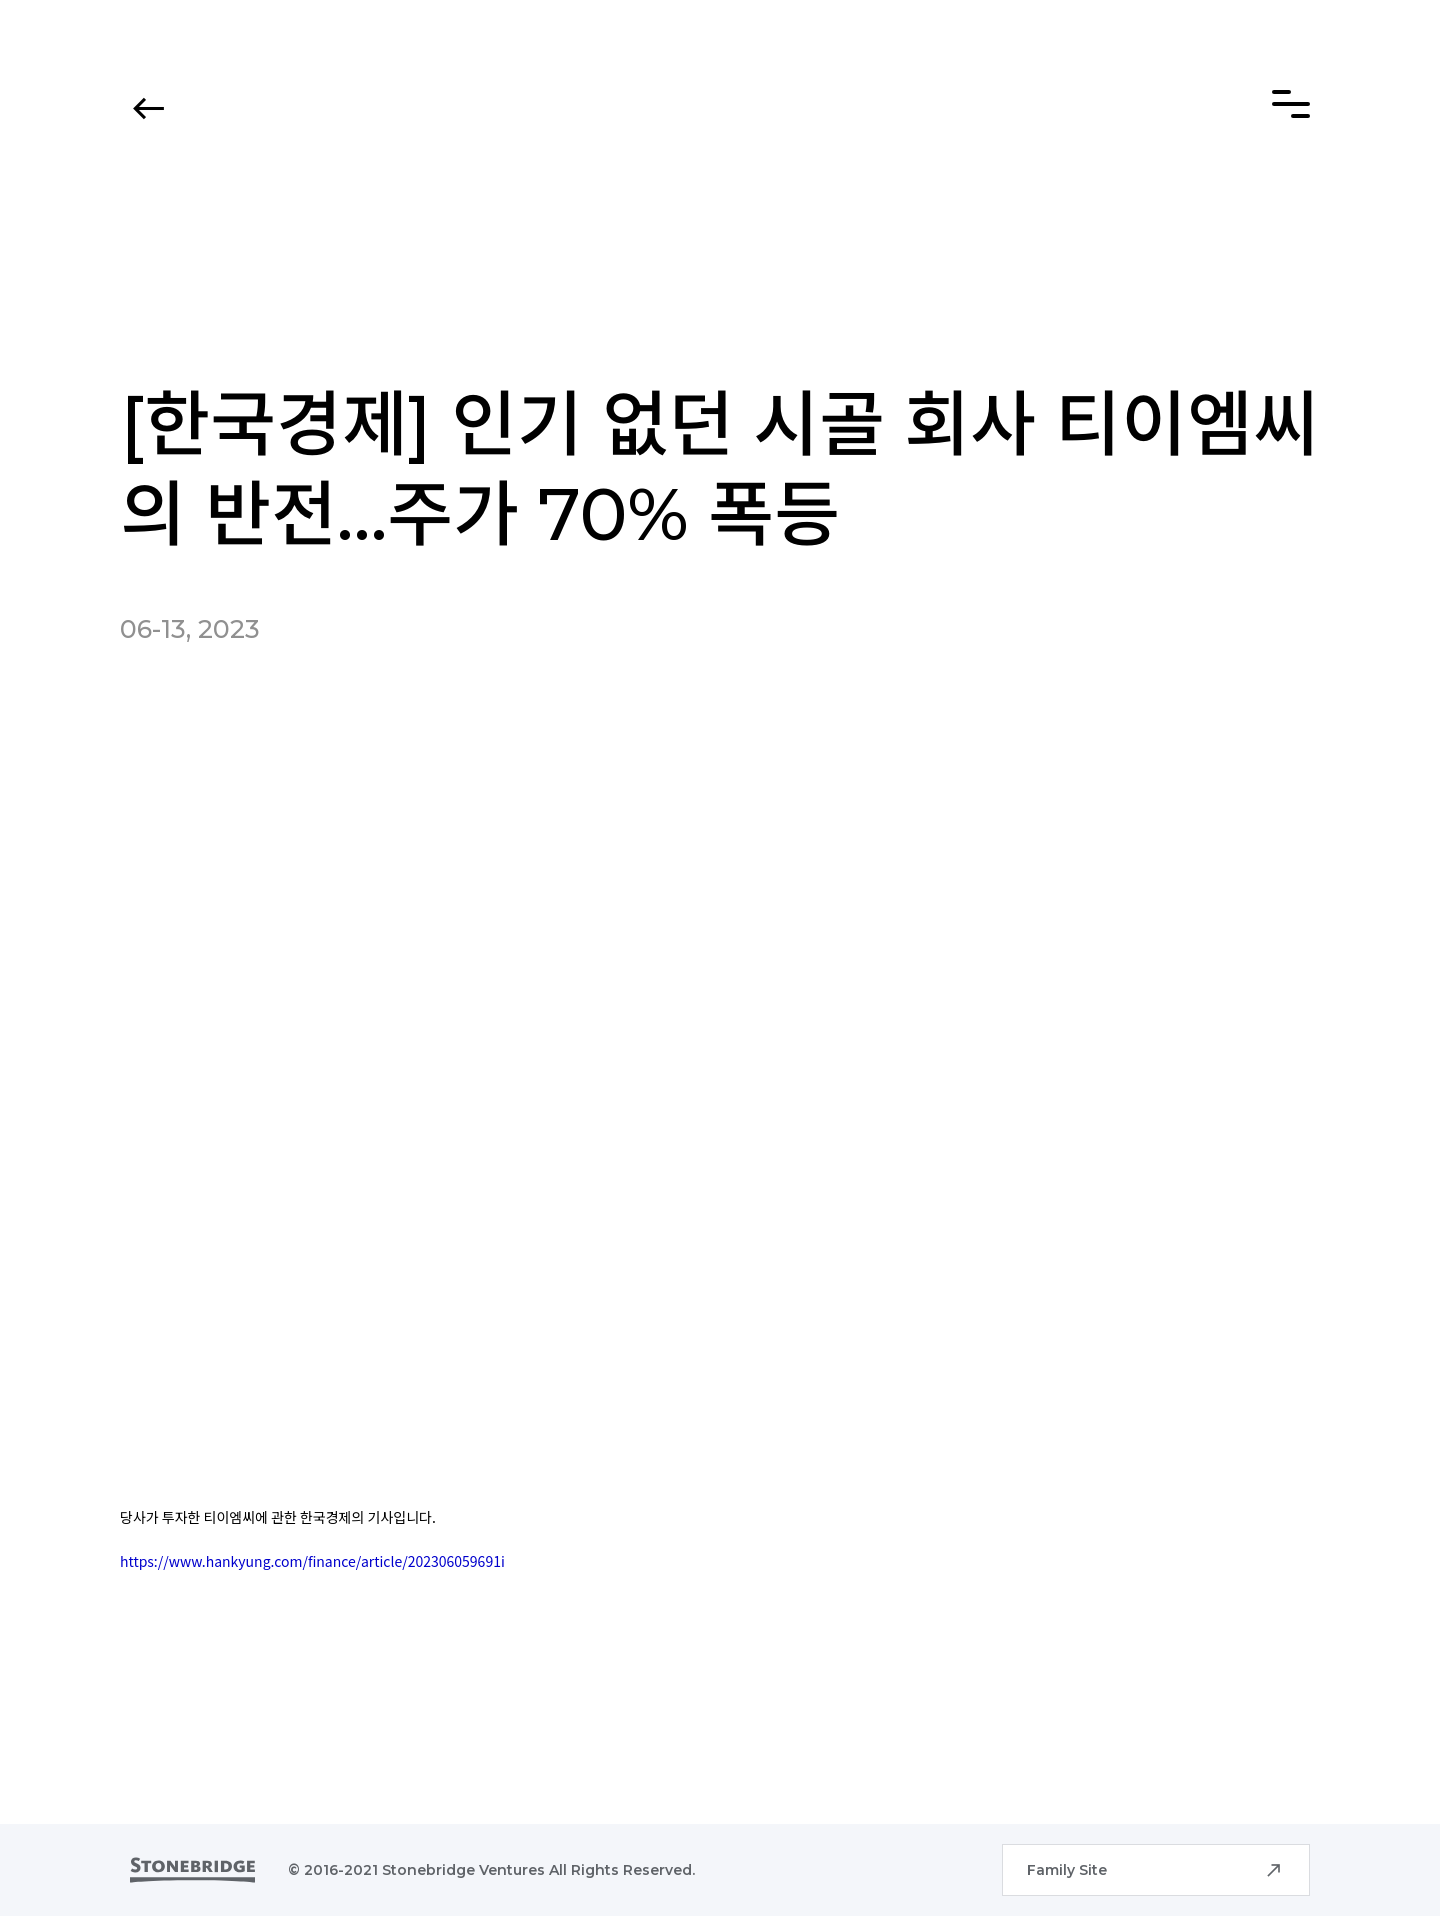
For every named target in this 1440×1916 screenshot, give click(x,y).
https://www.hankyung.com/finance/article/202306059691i (312, 1561)
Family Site (1067, 1870)
